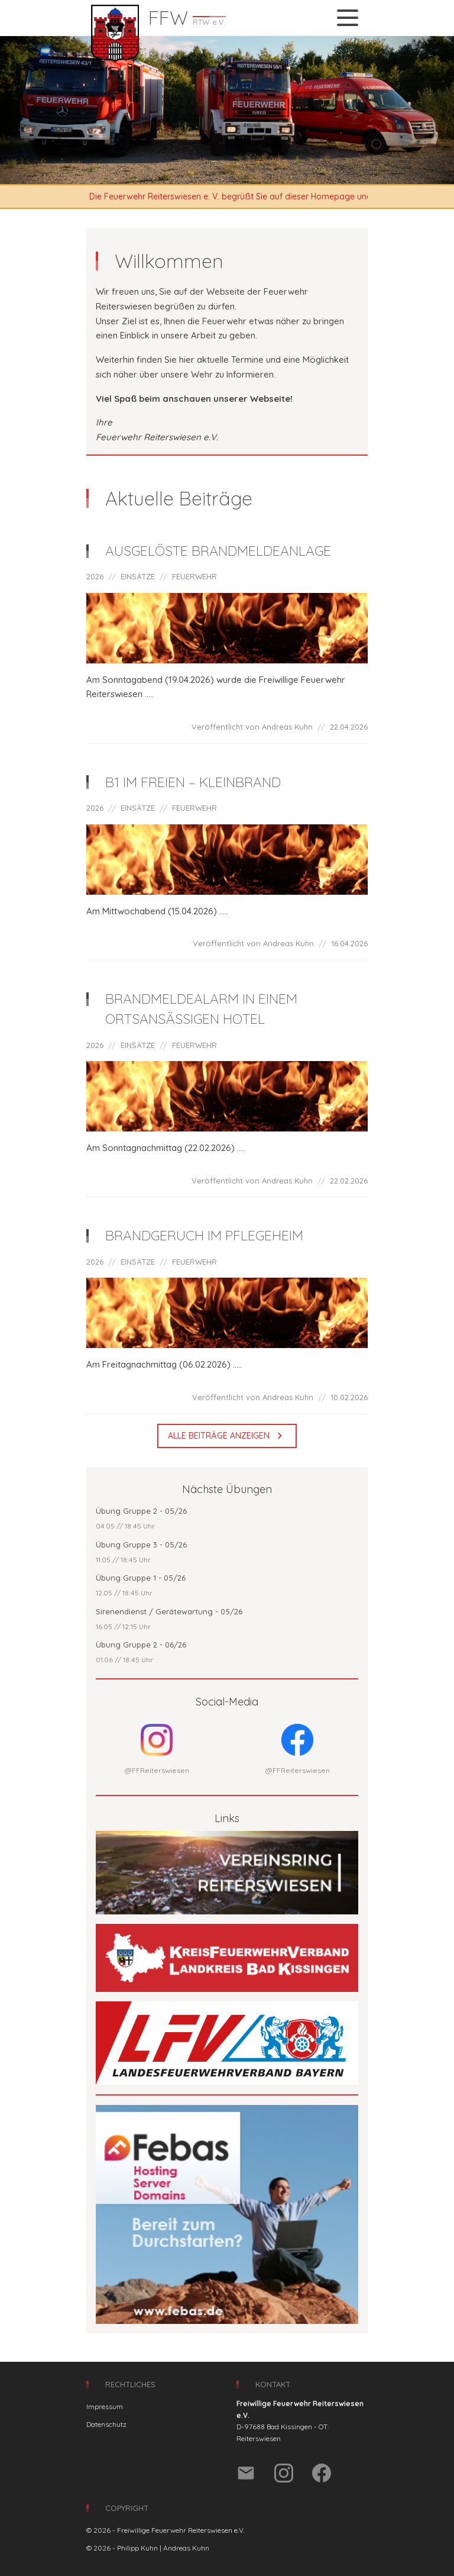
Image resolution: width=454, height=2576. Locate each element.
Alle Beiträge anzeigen (227, 1435)
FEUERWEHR (194, 576)
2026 (94, 576)
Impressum (104, 2406)
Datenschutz (106, 2424)
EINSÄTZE (138, 576)
